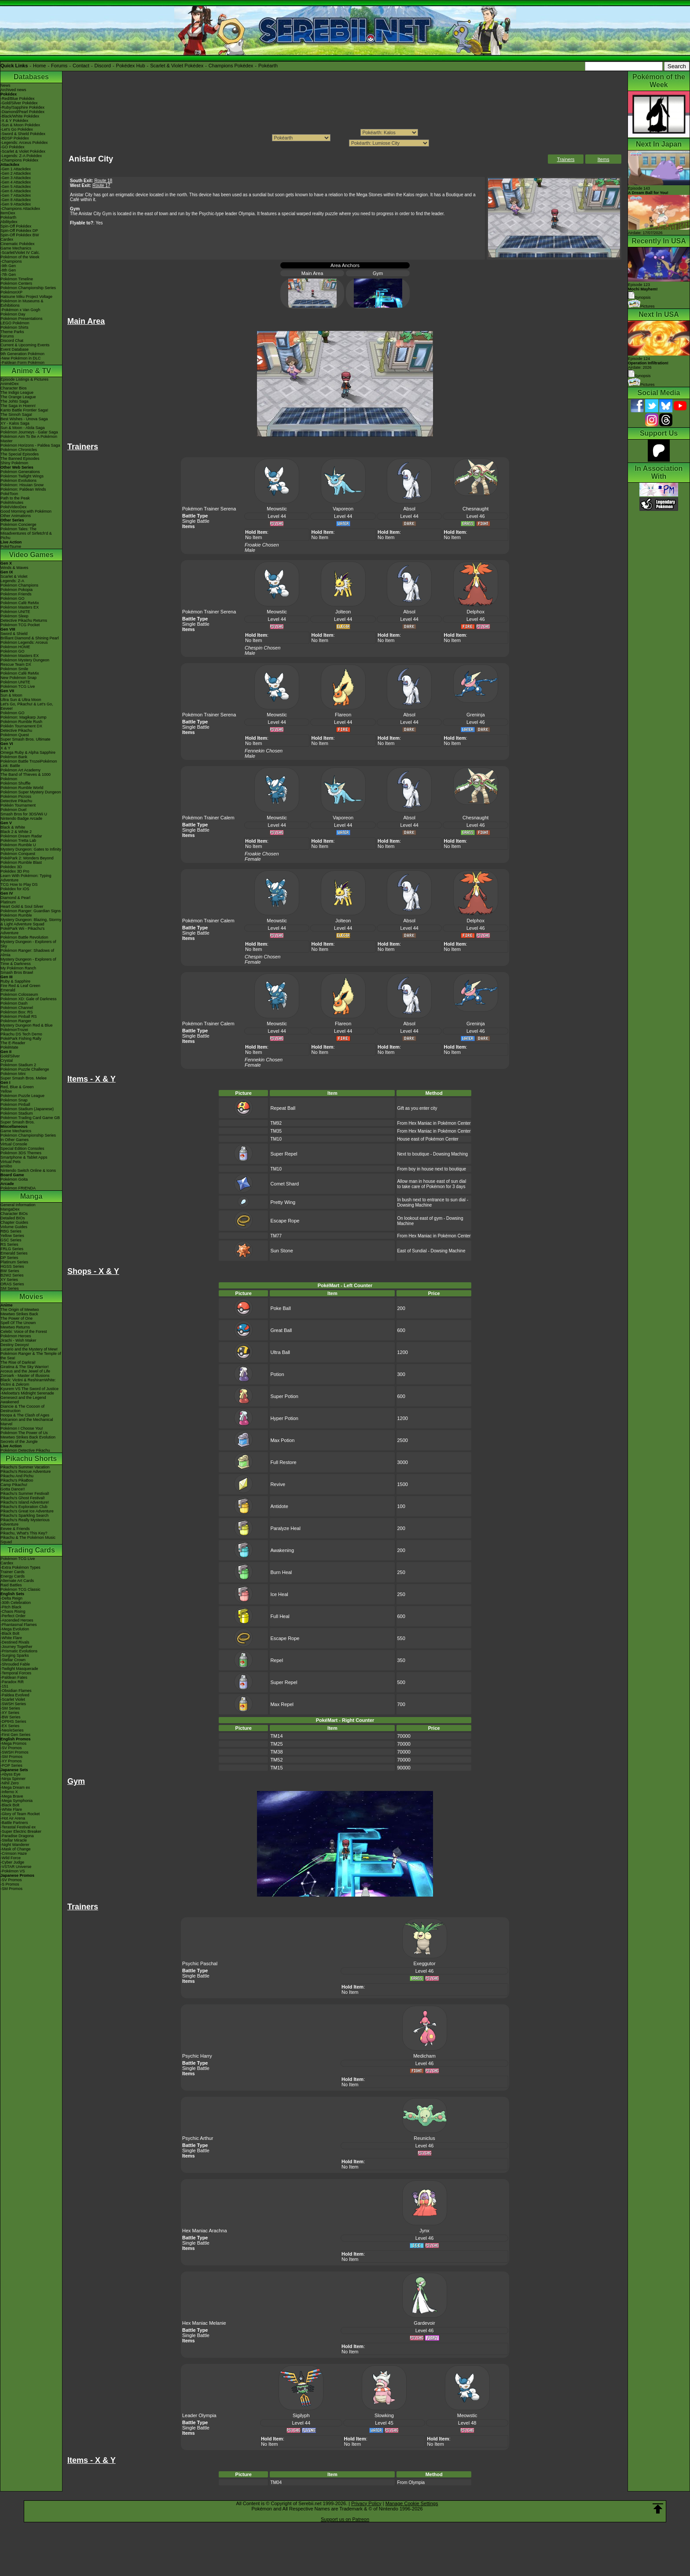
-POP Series (11, 1765)
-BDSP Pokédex (14, 138)
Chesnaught (475, 508)
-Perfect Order (13, 1616)
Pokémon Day (13, 314)
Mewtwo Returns (15, 1327)
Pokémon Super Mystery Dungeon (30, 792)
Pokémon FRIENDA (18, 1188)
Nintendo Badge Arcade (21, 818)
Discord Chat (11, 340)
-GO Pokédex (12, 147)
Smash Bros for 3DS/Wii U (23, 814)
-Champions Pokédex (19, 160)
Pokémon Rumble (16, 915)
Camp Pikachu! (13, 1484)
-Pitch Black (11, 1607)
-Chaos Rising (13, 1611)
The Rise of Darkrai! (18, 1362)
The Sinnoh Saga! (16, 414)
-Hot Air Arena (12, 1818)
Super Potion (284, 1396)
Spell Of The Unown (18, 1323)
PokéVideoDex (13, 507)
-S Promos (9, 1884)
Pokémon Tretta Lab (18, 840)
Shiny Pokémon (14, 463)
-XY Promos (11, 1761)
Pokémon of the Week (19, 257)
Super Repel (283, 1153)
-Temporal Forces (15, 1673)
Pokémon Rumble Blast (21, 862)
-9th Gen (8, 266)
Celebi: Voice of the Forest (23, 1331)
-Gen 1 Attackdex (15, 169)
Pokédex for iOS (14, 889)
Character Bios (13, 388)
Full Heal (279, 1616)
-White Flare (11, 1638)
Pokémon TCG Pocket (20, 625)
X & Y (5, 748)
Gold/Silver (10, 1056)
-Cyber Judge (12, 1862)
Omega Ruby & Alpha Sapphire (27, 752)
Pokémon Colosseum (19, 994)
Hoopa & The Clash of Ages (24, 1415)
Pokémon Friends (16, 594)
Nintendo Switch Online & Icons (28, 1170)
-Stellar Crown (13, 1660)
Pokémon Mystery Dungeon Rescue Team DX (24, 662)
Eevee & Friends (15, 1529)
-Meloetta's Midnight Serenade (27, 1393)
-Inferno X (9, 1792)
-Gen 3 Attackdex (15, 178)
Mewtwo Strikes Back (19, 1314)
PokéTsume (10, 546)
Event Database (14, 349)
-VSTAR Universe (15, 1866)
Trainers (566, 159)
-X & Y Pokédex (14, 120)
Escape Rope (284, 1220)
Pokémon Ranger (15, 1021)
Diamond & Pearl (15, 897)
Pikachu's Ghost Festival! (22, 1498)
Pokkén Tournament (18, 805)
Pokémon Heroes (15, 1336)
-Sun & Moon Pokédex (20, 125)
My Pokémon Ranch (18, 968)
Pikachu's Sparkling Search (24, 1515)
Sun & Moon (11, 695)
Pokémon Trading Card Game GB (30, 1118)
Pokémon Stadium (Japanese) (27, 1109)
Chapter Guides (14, 1222)
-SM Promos (11, 1756)
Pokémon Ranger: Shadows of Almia (27, 952)
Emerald (7, 990)
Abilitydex (9, 222)
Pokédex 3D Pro (14, 871)
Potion (277, 1374)
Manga (31, 1196)
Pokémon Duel (13, 809)
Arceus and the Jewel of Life (25, 1371)
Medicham (424, 2056)
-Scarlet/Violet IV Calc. (20, 252)
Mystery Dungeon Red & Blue (26, 1025)
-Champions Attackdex (20, 208)
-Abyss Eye (10, 1774)
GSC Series (11, 1240)
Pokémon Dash (14, 1003)
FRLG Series (11, 1249)
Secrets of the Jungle (19, 1441)
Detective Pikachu (16, 730)
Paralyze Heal (285, 1528)
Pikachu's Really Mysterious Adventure (25, 1522)
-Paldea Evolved (14, 1695)
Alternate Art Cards (17, 1580)
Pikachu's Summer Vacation (25, 1467)
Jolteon (343, 611)
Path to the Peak (15, 498)
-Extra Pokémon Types (20, 1567)
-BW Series (10, 1717)
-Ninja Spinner (13, 1778)
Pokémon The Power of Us (24, 1433)
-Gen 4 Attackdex (15, 182)
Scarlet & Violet (13, 576)
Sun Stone (281, 1250)
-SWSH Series (13, 1704)
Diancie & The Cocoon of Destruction (22, 1408)
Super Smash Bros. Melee (23, 1078)
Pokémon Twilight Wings (22, 476)
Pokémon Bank (13, 757)
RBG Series (11, 1231)
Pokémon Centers (16, 283)
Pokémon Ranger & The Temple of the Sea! (30, 1355)
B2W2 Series (12, 1275)
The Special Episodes (19, 454)
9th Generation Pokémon (22, 354)
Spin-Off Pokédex (15, 226)
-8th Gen (8, 270)
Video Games (31, 554)
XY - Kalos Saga (14, 423)
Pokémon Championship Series (28, 288)
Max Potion (282, 1440)
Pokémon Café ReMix (19, 603)
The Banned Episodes (20, 458)
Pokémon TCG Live (17, 686)
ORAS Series (12, 1284)
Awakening (282, 1550)
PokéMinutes (11, 502)
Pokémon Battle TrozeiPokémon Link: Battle (28, 763)
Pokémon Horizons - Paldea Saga (30, 445)
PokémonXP (11, 292)
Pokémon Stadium (16, 1113)
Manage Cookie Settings (411, 2503)
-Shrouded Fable (15, 1664)
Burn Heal (281, 1572)
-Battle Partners (14, 1822)
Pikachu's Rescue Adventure (25, 1471)
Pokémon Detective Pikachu (25, 1450)
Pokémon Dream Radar (21, 836)
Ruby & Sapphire (15, 981)
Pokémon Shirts (14, 327)
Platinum (8, 902)
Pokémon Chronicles (18, 450)
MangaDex (10, 1209)
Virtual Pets (10, 1162)
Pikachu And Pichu (16, 1476)
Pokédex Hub (130, 65)
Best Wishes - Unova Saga (24, 419)
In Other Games (14, 1140)
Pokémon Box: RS (16, 1012)
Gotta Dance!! (12, 1489)
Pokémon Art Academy (20, 770)
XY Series (9, 1279)
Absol (409, 508)
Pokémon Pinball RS (18, 1016)
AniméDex (9, 384)
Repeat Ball (282, 1108)
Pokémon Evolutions (18, 480)
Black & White (12, 827)
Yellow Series (12, 1235)
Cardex (6, 239)
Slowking (384, 2415)
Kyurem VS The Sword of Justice (29, 1389)
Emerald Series (14, 1253)
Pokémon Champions (19, 585)
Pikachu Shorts (31, 1458)
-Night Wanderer (14, 1844)
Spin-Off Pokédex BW (19, 235)
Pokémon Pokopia (16, 589)
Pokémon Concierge (18, 524)
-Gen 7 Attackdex (15, 195)
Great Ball (281, 1330)
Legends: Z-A (12, 581)
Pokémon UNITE (15, 611)
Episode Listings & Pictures (24, 379)
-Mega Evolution (14, 1629)
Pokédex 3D (11, 867)
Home (39, 65)
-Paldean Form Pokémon (22, 362)
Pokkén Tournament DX (21, 726)
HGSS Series (12, 1266)
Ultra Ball (280, 1352)
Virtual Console (13, 1144)
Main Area (312, 273)
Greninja (475, 714)
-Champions (11, 261)
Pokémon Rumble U (18, 845)
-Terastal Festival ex (18, 1827)
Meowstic (277, 508)
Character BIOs (14, 1213)
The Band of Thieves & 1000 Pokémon (25, 776)
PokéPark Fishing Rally (20, 1038)
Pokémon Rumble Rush (21, 721)
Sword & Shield (14, 633)
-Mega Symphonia (16, 1800)
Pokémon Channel (16, 1007)
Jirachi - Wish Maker (18, 1340)
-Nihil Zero (9, 1783)
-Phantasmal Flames (18, 1624)
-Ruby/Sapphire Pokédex (22, 107)
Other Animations (15, 516)
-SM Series (10, 1708)
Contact (81, 65)
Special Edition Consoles (22, 1148)
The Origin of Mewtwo (19, 1309)
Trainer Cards (12, 1572)
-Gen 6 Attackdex (15, 191)
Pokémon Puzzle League (22, 1096)
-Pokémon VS (12, 1871)
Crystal (6, 1060)
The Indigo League (16, 392)
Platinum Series (14, 1262)
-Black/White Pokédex (19, 116)
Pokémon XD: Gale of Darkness (28, 999)
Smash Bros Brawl (16, 972)
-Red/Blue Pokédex (17, 98)
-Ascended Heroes (16, 1620)
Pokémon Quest (14, 735)
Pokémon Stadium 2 (18, 1065)
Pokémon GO (12, 598)
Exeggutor (424, 1963)
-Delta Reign (11, 1598)
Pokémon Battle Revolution (24, 937)
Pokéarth (268, 65)
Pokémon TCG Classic (20, 1589)
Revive (277, 1484)
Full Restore (283, 1462)
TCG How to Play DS (19, 884)
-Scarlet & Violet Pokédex (22, 151)
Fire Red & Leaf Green (20, 985)
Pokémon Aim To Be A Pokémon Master (28, 438)
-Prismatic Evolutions (18, 1651)
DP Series (9, 1257)
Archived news (13, 90)
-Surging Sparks (14, 1655)
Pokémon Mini (13, 1073)
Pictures (641, 306)
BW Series (9, 1271)
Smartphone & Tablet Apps (23, 1157)
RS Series (9, 1244)
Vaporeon (343, 508)
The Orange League (18, 397)
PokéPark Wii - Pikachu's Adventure (22, 930)
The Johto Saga (14, 401)
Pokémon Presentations (21, 318)
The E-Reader (13, 1043)
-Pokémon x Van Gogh (20, 310)
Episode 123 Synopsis (643, 291)
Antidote (279, 1506)
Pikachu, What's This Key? (24, 1533)
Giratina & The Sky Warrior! (24, 1367)
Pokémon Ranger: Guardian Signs (30, 911)
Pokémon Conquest (17, 853)
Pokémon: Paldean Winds (23, 489)
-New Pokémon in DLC (20, 358)
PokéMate (9, 1047)
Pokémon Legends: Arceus (24, 642)
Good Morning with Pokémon (25, 511)
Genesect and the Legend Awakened (23, 1399)
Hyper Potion (284, 1418)
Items (603, 159)
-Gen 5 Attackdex (15, 186)
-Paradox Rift (12, 1682)
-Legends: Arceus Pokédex (24, 142)
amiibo (6, 1166)
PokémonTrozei (14, 1029)
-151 (4, 1686)
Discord (103, 65)
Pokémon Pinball (15, 1104)
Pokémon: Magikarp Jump (23, 717)
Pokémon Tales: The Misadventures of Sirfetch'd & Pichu (26, 533)
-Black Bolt (9, 1633)
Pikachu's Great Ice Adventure (27, 1511)
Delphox (475, 611)
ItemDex (7, 213)
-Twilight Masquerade (19, 1668)
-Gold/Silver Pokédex (19, 103)
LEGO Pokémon (14, 323)
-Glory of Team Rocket (20, 1814)
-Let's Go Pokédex (16, 129)
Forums (59, 65)
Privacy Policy (366, 2503)
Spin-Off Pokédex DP (19, 230)
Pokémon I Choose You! (21, 1428)
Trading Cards (31, 1550)
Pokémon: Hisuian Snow (22, 485)
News (5, 85)
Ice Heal (279, 1594)
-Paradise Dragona (17, 1836)
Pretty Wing (282, 1202)
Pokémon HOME (15, 647)
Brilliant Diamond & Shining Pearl (29, 638)
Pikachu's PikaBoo (16, 1480)
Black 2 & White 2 (16, 831)
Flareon (343, 714)
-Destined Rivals (14, 1642)
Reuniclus (424, 2138)
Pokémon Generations (20, 472)
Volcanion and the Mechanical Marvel (26, 1421)
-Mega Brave (11, 1796)
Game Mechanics (15, 248)
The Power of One (16, 1318)
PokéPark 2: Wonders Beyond (26, 858)
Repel (276, 1660)
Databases (31, 77)
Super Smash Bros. (17, 1122)
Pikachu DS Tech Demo (21, 1034)
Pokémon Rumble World (21, 787)
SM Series (9, 1288)
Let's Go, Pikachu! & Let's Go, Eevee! (26, 706)
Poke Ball (280, 1308)
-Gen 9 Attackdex (15, 204)
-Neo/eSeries (12, 1730)
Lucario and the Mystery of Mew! (29, 1349)
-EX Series (9, 1726)
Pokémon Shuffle (15, 783)
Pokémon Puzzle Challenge (24, 1069)
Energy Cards (12, 1576)
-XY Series (9, 1712)
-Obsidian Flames (16, 1690)
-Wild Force (10, 1858)
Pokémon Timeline (16, 279)
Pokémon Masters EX (19, 607)
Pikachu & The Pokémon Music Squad (27, 1539)
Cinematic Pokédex (17, 244)
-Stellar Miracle (13, 1840)
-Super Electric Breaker (20, 1831)
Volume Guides (13, 1227)
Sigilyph (301, 2415)
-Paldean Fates (13, 1677)
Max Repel (282, 1704)
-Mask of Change (15, 1849)
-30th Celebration (15, 1602)
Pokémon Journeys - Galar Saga (29, 432)
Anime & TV (31, 370)
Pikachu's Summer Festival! (24, 1493)
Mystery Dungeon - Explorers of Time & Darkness (28, 961)
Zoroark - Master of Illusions (25, 1375)
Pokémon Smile (14, 669)
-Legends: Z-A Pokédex (21, 156)
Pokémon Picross (15, 796)
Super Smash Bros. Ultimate (25, 739)
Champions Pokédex (231, 65)
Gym (378, 273)
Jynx (424, 2230)
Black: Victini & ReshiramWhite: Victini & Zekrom (28, 1382)
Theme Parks (12, 332)
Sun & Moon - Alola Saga (22, 428)
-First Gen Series (15, 1734)
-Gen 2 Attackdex (15, 173)
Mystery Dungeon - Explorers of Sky (28, 943)
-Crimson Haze (13, 1853)
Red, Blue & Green (17, 1087)
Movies (31, 1296)
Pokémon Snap (14, 1100)
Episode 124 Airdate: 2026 (648, 363)
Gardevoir (424, 2323)
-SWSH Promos (14, 1752)
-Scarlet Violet (12, 1699)
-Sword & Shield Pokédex (22, 134)
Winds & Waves (14, 567)
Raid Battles (11, 1585)
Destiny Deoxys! (14, 1345)
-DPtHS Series (13, 1721)
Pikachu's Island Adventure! (24, 1502)
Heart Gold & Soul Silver (22, 906)
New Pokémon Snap (18, 677)
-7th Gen (8, 274)
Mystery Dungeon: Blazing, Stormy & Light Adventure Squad (31, 921)
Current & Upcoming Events (25, 345)
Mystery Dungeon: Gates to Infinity (30, 849)
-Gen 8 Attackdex (15, 200)
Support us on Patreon (345, 2519)
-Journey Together (16, 1646)
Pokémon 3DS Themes (20, 1153)
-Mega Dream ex (15, 1787)
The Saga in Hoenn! (18, 406)
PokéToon (9, 494)
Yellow (6, 1091)
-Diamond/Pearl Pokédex (22, 112)
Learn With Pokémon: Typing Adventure (25, 877)
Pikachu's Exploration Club (24, 1507)
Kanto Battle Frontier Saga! (24, 410)
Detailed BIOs (12, 1218)
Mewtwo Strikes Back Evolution (27, 1437)
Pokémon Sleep (14, 616)
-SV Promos (11, 1748)
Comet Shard (284, 1183)
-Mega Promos (13, 1743)
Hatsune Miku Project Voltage (26, 296)
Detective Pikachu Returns (23, 620)
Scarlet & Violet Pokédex (176, 65)
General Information (18, 1205)
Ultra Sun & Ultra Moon (20, 699)
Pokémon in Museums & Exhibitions (22, 303)
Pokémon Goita (14, 1179)
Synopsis (639, 376)
